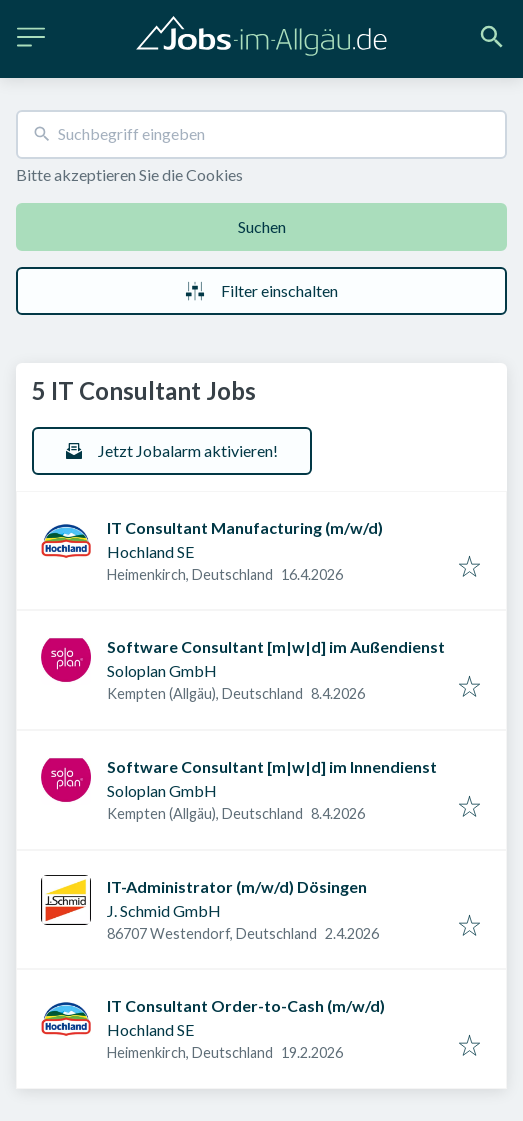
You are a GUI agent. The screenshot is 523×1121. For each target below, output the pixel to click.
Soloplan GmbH (162, 670)
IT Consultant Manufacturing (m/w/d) (245, 527)
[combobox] (261, 134)
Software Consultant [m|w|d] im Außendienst (276, 646)
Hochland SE (150, 551)
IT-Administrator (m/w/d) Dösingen (237, 886)
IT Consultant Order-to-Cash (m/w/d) (246, 1005)
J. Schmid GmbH (164, 910)
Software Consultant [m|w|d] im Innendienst (272, 766)
